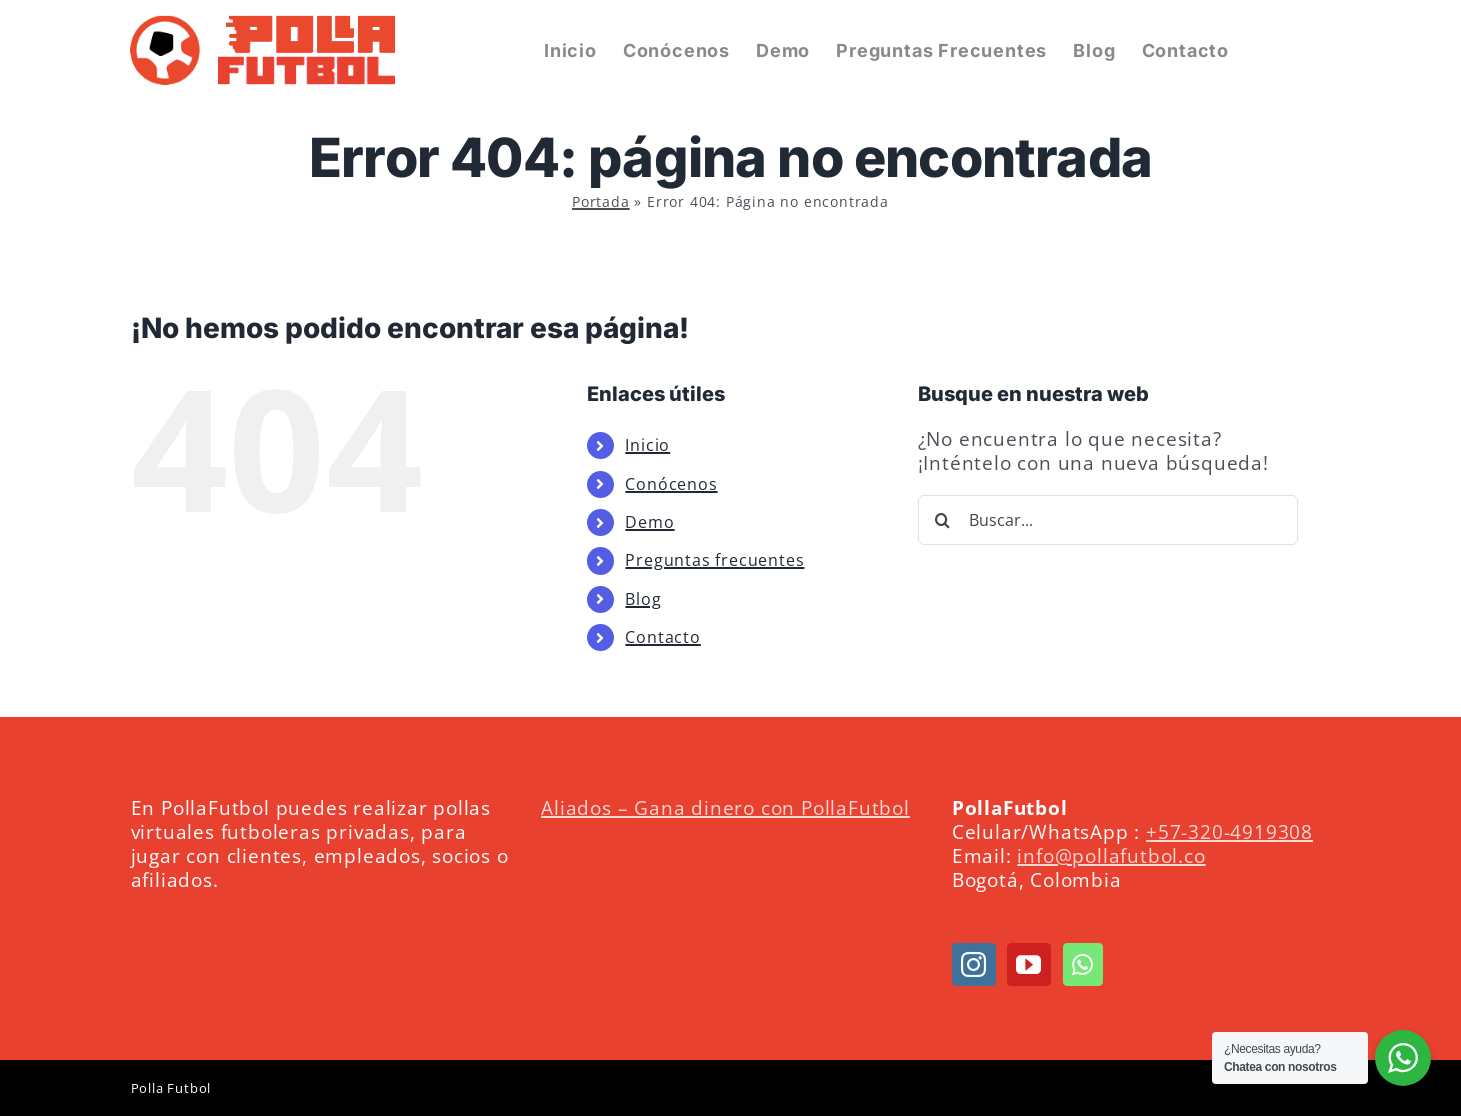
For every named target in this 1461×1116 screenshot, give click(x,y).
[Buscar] (943, 520)
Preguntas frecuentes (714, 560)
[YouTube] (1029, 964)
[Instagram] (974, 964)
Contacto (662, 637)
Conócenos (671, 484)
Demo (649, 522)
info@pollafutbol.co (1111, 855)
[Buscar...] (1108, 520)
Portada (601, 201)
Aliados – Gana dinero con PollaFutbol (725, 807)
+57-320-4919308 (1229, 831)
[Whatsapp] (1083, 964)
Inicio (647, 445)
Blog (643, 599)
